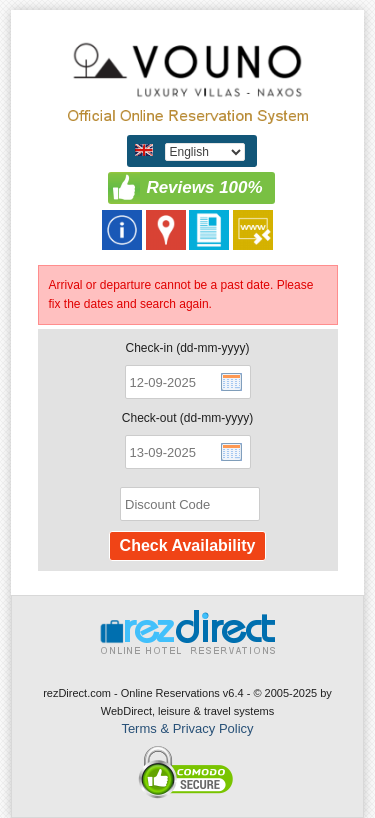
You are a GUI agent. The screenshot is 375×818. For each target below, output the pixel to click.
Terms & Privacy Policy (187, 728)
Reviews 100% (204, 187)
